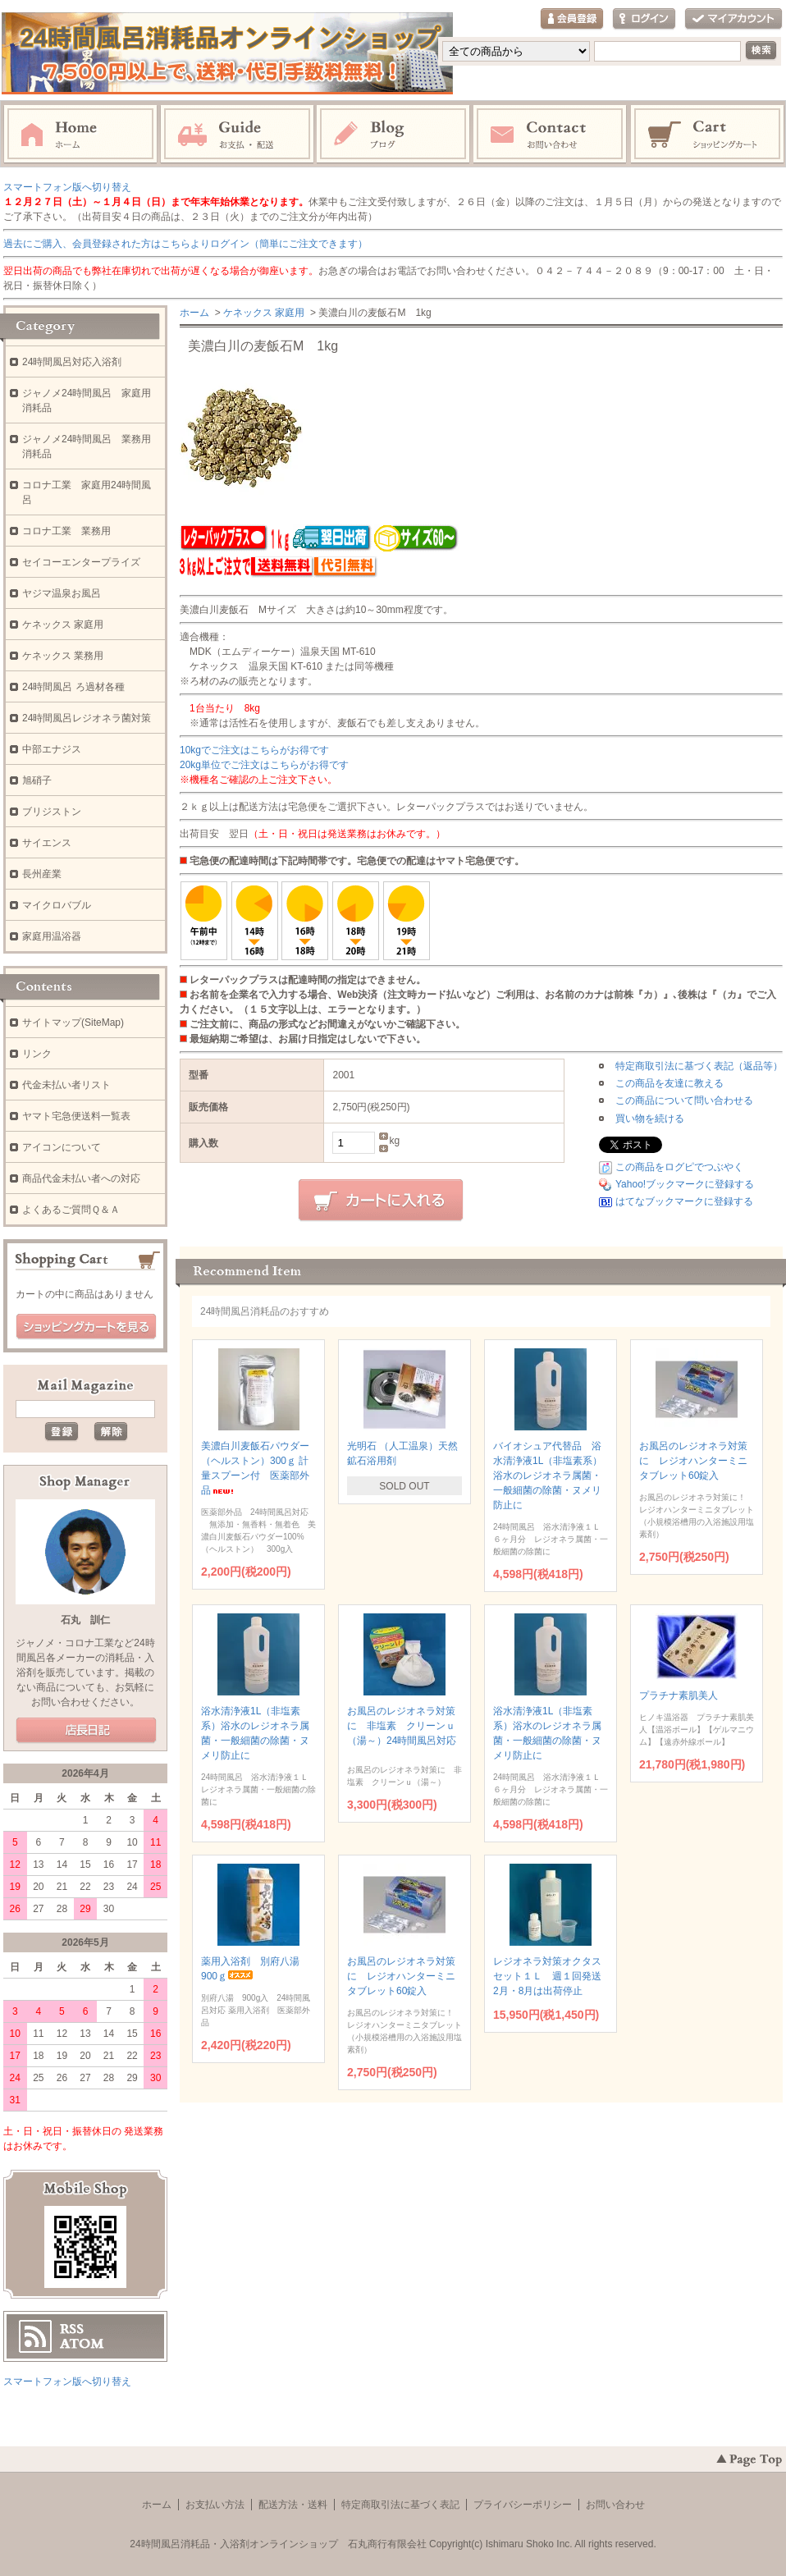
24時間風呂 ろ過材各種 (73, 687)
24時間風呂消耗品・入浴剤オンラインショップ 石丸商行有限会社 (278, 2544)
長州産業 (42, 874)
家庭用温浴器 (51, 936)
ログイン (644, 19)
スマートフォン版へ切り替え (67, 187)
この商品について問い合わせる (684, 1100)
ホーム (80, 134)
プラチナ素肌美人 (691, 1695)
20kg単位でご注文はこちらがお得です (264, 765)
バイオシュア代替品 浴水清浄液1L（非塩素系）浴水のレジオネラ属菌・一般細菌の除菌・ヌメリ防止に (547, 1475)
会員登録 (572, 19)
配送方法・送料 (292, 2504)
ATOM (82, 2344)
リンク (37, 1053)
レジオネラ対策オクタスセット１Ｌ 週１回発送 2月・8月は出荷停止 (552, 1976)
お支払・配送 (237, 134)
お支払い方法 (214, 2504)
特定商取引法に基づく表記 (400, 2504)
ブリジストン (51, 811)
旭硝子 (37, 780)
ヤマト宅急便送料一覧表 (76, 1116)
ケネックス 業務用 (62, 655)
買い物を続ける (649, 1118)
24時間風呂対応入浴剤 (71, 362)
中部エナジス (51, 749)
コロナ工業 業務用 (66, 531)
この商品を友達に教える (669, 1083)
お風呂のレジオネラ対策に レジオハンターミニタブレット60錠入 (693, 1460)
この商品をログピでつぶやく (679, 1167)
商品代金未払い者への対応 (81, 1178)
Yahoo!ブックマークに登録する (684, 1184)
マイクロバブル (56, 905)
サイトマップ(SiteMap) (73, 1022)
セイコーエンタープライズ (81, 562)
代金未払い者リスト (66, 1085)
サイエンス (46, 843)
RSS (72, 2329)
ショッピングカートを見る (86, 1327)
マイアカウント (733, 19)
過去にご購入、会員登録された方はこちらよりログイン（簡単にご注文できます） (185, 243)
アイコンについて (61, 1147)
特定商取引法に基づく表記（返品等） (699, 1066)
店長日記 (86, 1731)
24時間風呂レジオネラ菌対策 (86, 718)
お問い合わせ (550, 134)
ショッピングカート (708, 134)
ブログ (394, 134)
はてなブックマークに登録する (684, 1201)
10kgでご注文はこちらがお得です (254, 750)
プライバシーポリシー (522, 2504)
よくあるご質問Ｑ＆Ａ (71, 1209)
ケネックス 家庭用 (263, 312)
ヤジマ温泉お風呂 (61, 593)
